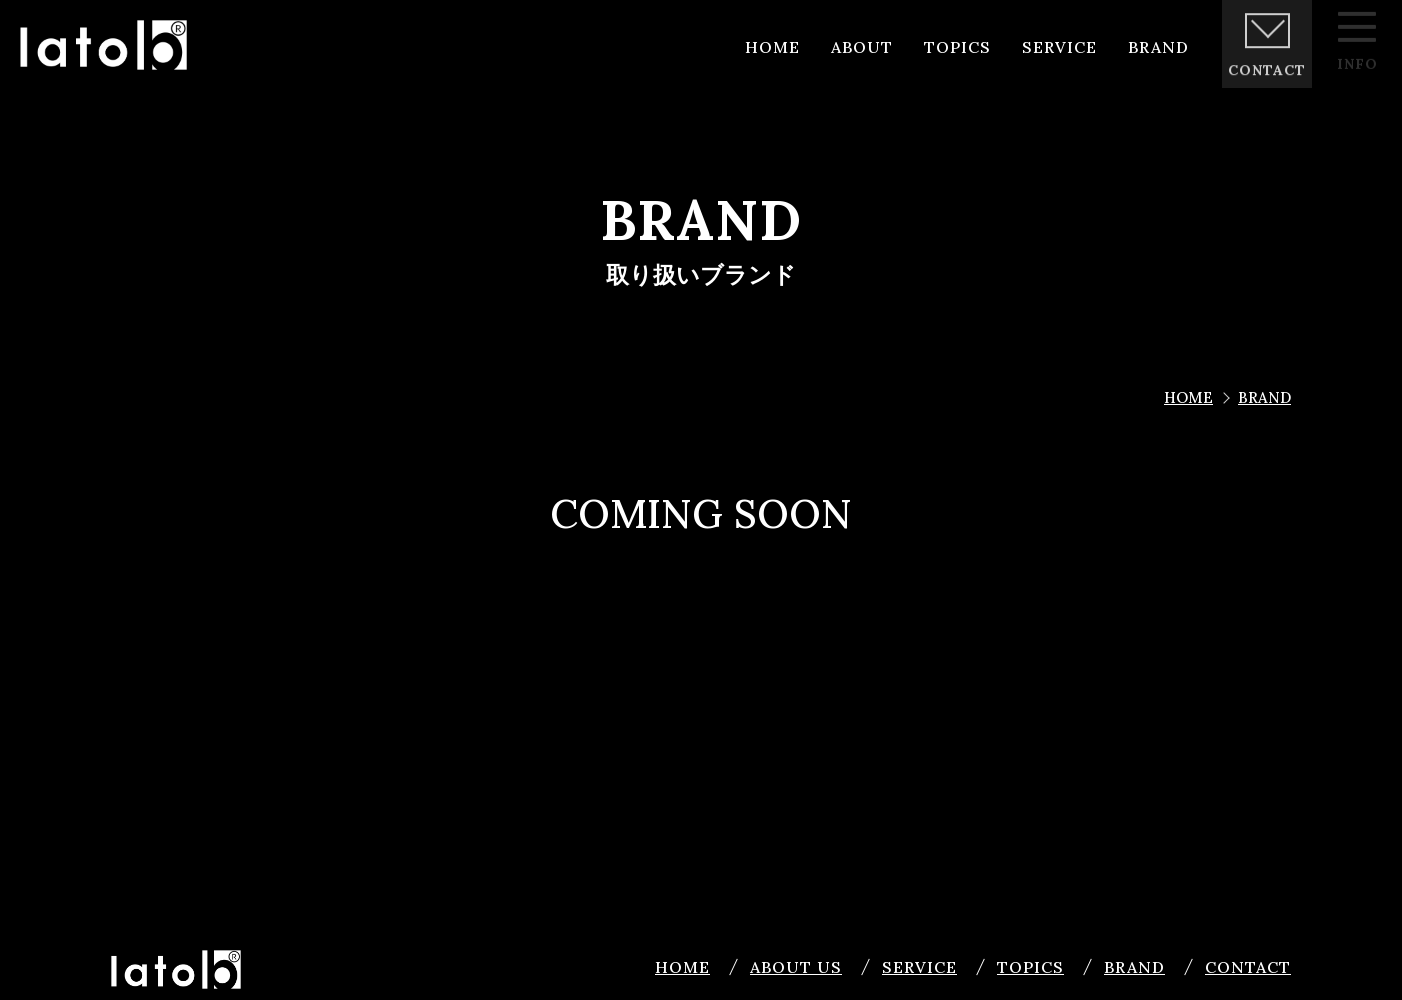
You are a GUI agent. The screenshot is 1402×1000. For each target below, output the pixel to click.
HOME (682, 967)
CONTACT (1248, 967)
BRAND (1134, 967)
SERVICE (919, 967)
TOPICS (1030, 967)
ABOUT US (796, 967)
